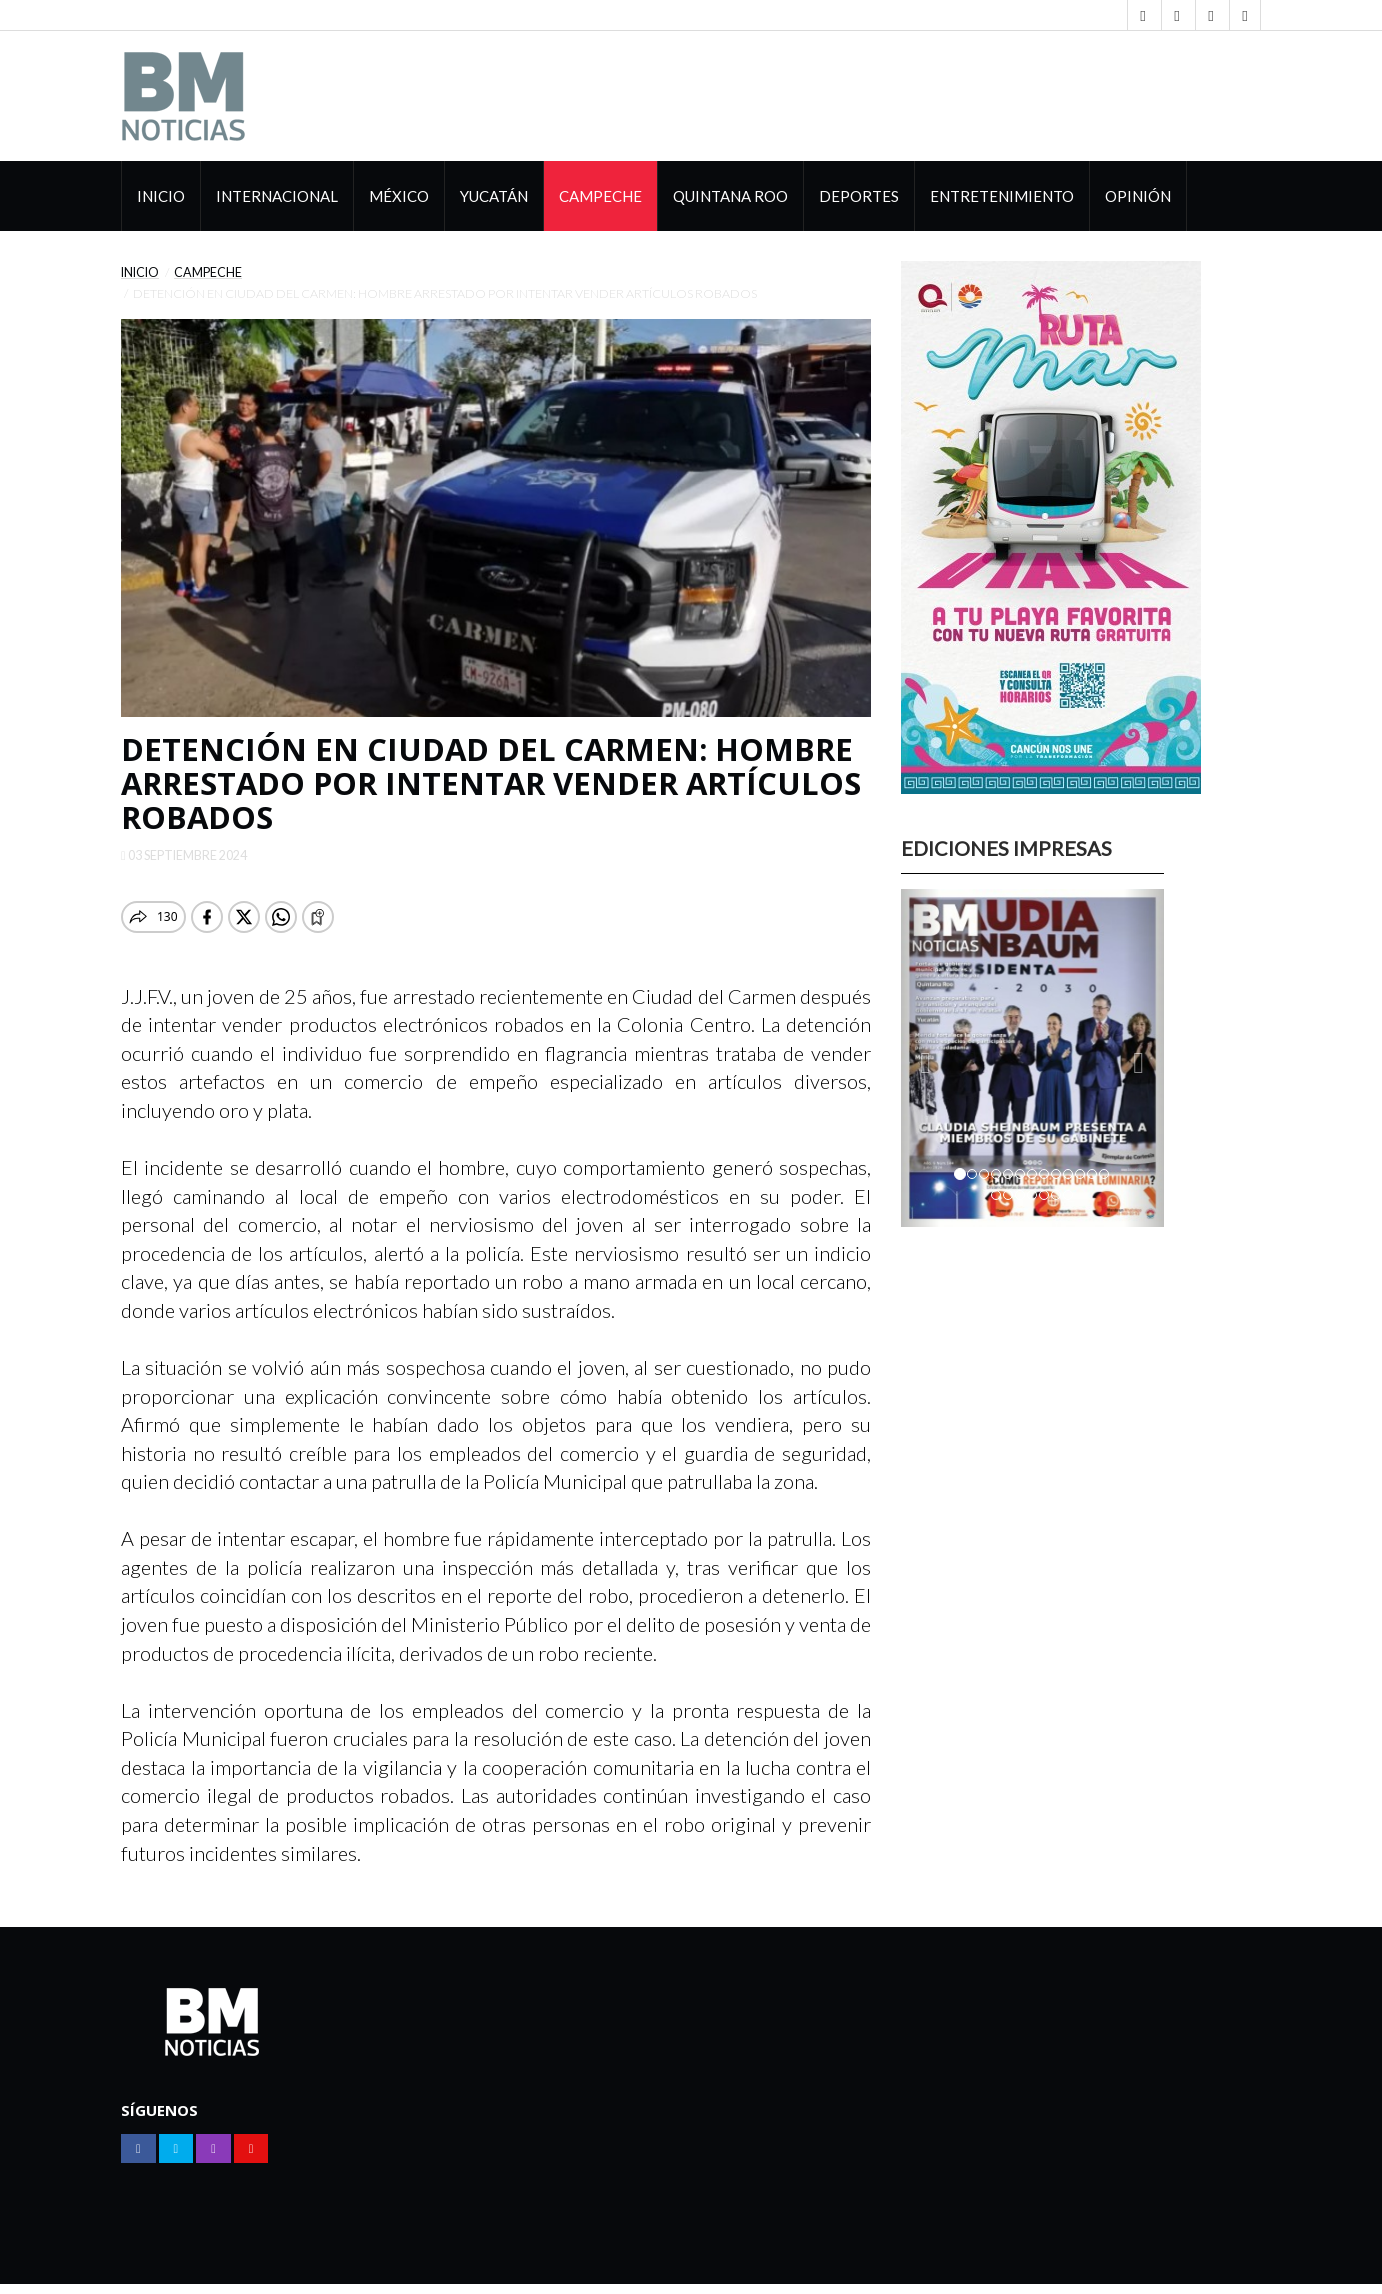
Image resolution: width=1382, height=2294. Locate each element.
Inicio (161, 196)
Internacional (277, 196)
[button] (920, 1058)
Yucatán (494, 196)
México (399, 196)
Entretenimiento (1002, 196)
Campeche (600, 196)
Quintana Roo (730, 196)
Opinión (1138, 196)
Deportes (859, 196)
